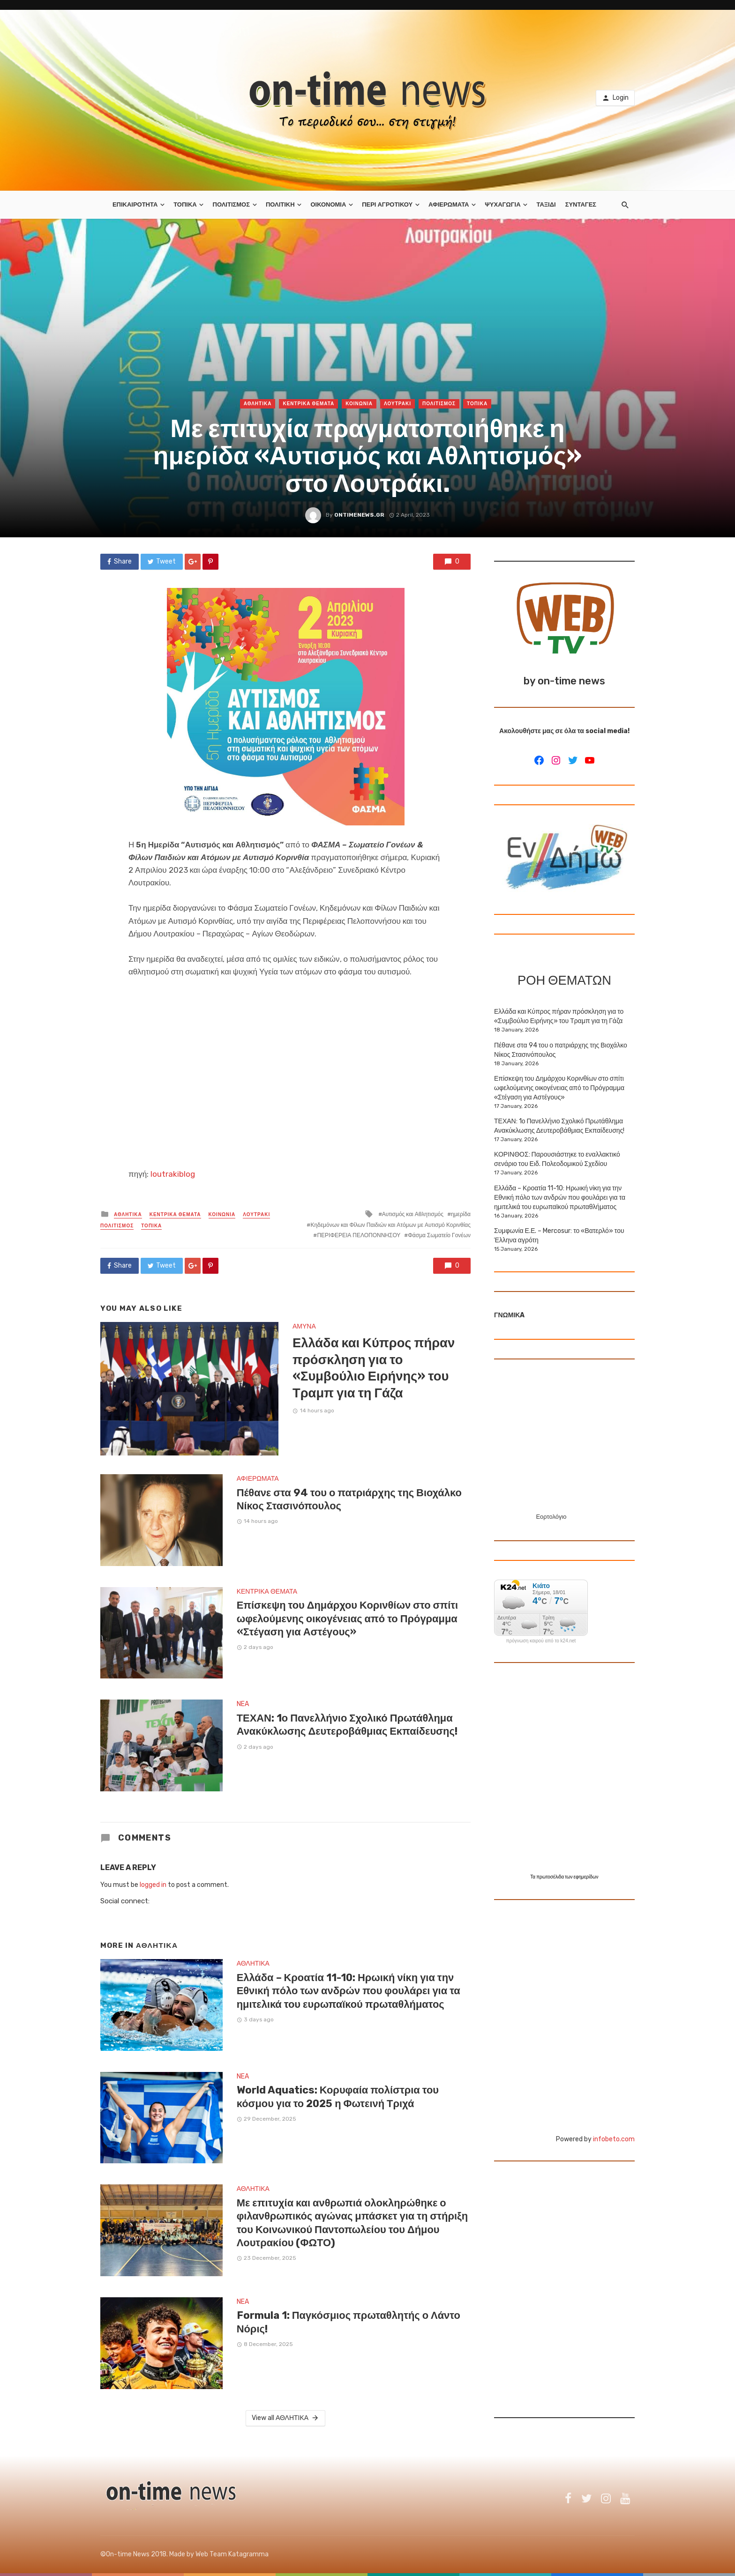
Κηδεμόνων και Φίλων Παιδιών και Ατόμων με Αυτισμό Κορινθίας (390, 1225)
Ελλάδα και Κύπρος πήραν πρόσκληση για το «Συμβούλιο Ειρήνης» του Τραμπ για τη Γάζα (373, 1368)
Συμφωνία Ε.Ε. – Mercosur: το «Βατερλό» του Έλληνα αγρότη (559, 1235)
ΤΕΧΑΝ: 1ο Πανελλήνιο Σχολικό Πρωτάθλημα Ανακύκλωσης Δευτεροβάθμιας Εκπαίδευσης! (347, 1724)
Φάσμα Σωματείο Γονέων (439, 1235)
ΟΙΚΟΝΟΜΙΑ (328, 204)
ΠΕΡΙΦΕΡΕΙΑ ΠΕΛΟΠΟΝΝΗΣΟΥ (358, 1235)
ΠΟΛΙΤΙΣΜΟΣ (231, 204)
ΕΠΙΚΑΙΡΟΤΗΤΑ (135, 204)
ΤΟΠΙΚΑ (185, 204)
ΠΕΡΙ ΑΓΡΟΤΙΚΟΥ (387, 204)
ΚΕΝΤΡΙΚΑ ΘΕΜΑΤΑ (308, 404)
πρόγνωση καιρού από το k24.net (541, 1641)
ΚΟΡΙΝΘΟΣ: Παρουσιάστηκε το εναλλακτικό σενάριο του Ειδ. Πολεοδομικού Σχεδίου (557, 1159)
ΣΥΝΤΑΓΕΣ (580, 204)
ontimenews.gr (359, 515)
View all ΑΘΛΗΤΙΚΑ (285, 2418)
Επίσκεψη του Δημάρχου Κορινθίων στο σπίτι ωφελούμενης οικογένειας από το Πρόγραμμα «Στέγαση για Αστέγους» (347, 1618)
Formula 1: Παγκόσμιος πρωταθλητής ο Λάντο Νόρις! (348, 2321)
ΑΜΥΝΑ (304, 1326)
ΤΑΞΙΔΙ (545, 204)
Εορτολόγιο (551, 1516)
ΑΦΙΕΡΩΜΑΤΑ (448, 204)
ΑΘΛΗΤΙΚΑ (258, 404)
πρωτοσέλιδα (550, 1877)
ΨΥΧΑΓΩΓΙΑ (502, 204)
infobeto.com (614, 2139)
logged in (153, 1885)
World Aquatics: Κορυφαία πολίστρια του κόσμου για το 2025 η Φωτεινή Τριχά (338, 2096)
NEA (243, 1704)
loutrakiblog (172, 1174)
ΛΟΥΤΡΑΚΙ (397, 404)
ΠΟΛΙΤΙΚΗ (280, 204)
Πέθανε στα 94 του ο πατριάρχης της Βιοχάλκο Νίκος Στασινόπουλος (349, 1499)
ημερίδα (461, 1214)
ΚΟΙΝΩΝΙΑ (359, 404)
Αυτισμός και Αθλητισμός (412, 1214)
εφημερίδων (586, 1877)
